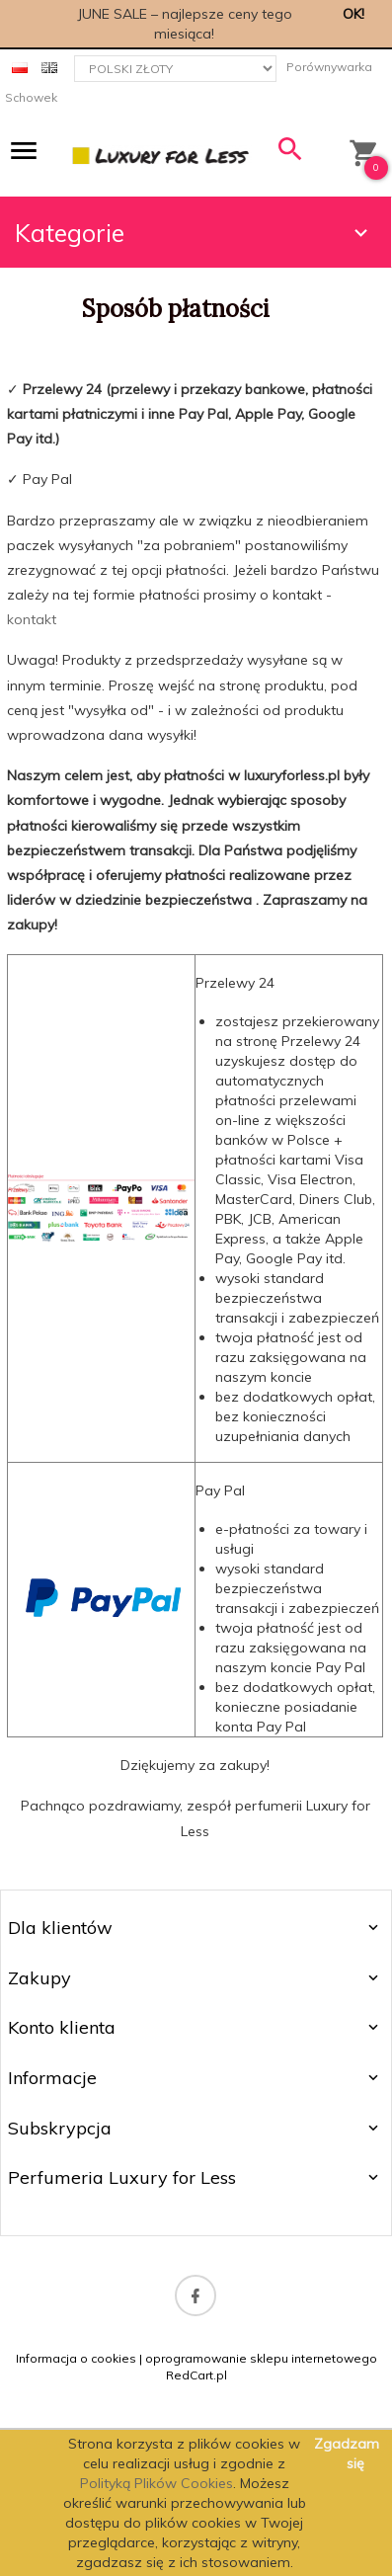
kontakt (31, 619)
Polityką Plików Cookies (156, 2483)
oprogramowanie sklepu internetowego (261, 2358)
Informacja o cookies (76, 2358)
